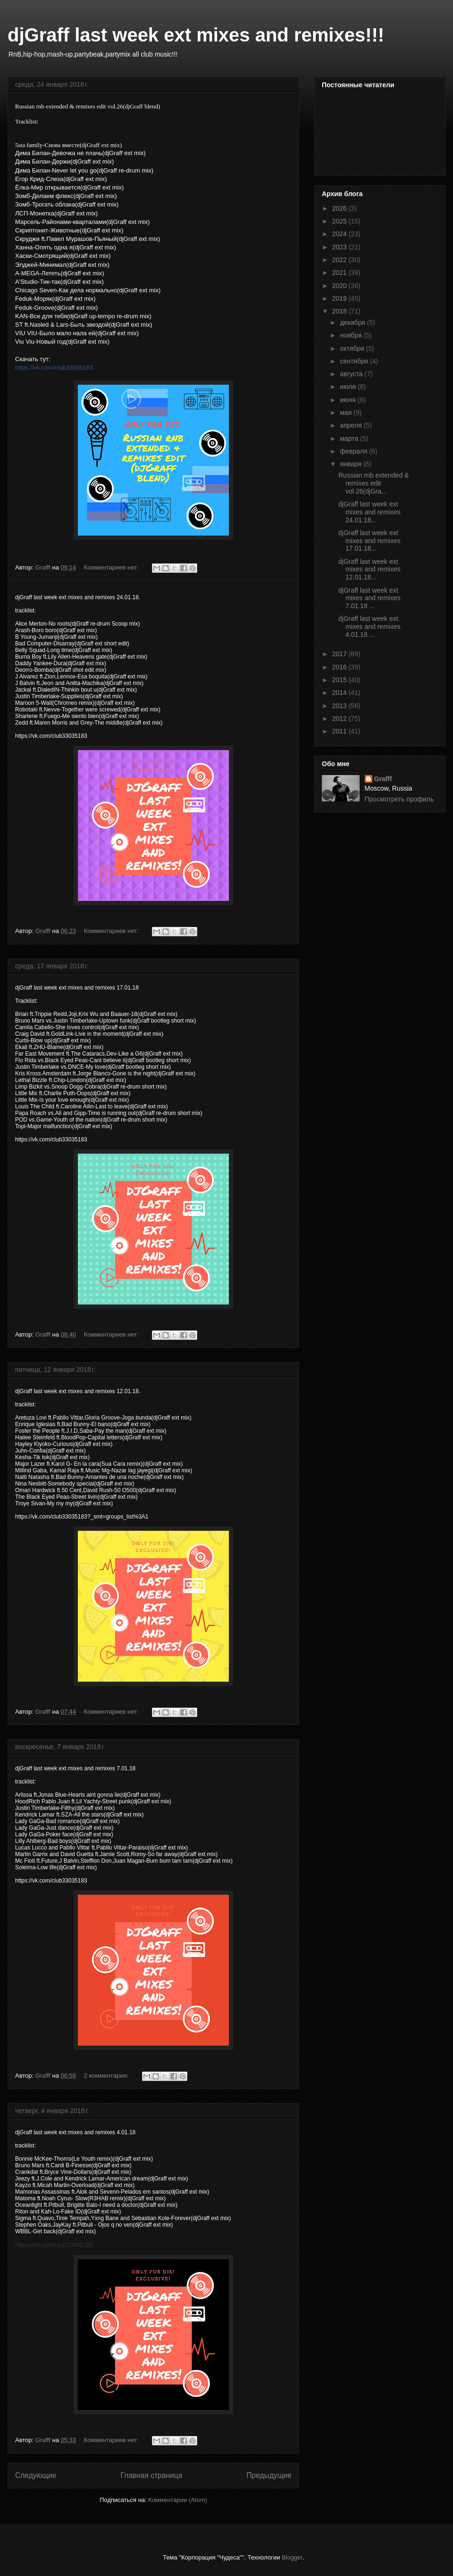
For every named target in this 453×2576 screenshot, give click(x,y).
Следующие (36, 2475)
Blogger (292, 2557)
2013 (340, 706)
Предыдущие (269, 2475)
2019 (340, 298)
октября (353, 348)
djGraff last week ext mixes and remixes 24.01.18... (369, 512)
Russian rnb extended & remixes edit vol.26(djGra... (373, 483)
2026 (340, 208)
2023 (340, 247)
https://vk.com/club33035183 (54, 367)
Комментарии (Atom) (177, 2499)
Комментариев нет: (112, 567)
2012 (340, 718)
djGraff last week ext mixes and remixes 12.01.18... (369, 569)
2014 (340, 692)
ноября (351, 335)
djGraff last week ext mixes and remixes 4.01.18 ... (369, 626)
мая (346, 412)
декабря (353, 322)
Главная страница (151, 2475)
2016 (340, 667)
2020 (340, 285)
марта (350, 438)
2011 (340, 731)
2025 (340, 221)
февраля (354, 451)
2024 (340, 234)
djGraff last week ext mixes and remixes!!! (196, 35)
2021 (340, 272)
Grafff (383, 779)
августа (352, 374)
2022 (340, 260)
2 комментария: (107, 2075)
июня (349, 400)
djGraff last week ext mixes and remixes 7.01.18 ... (369, 598)
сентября (355, 361)
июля (349, 386)
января (351, 464)
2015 (340, 680)
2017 (340, 654)
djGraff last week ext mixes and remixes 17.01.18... (369, 541)
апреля (351, 425)
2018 (340, 311)
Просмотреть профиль (399, 799)
